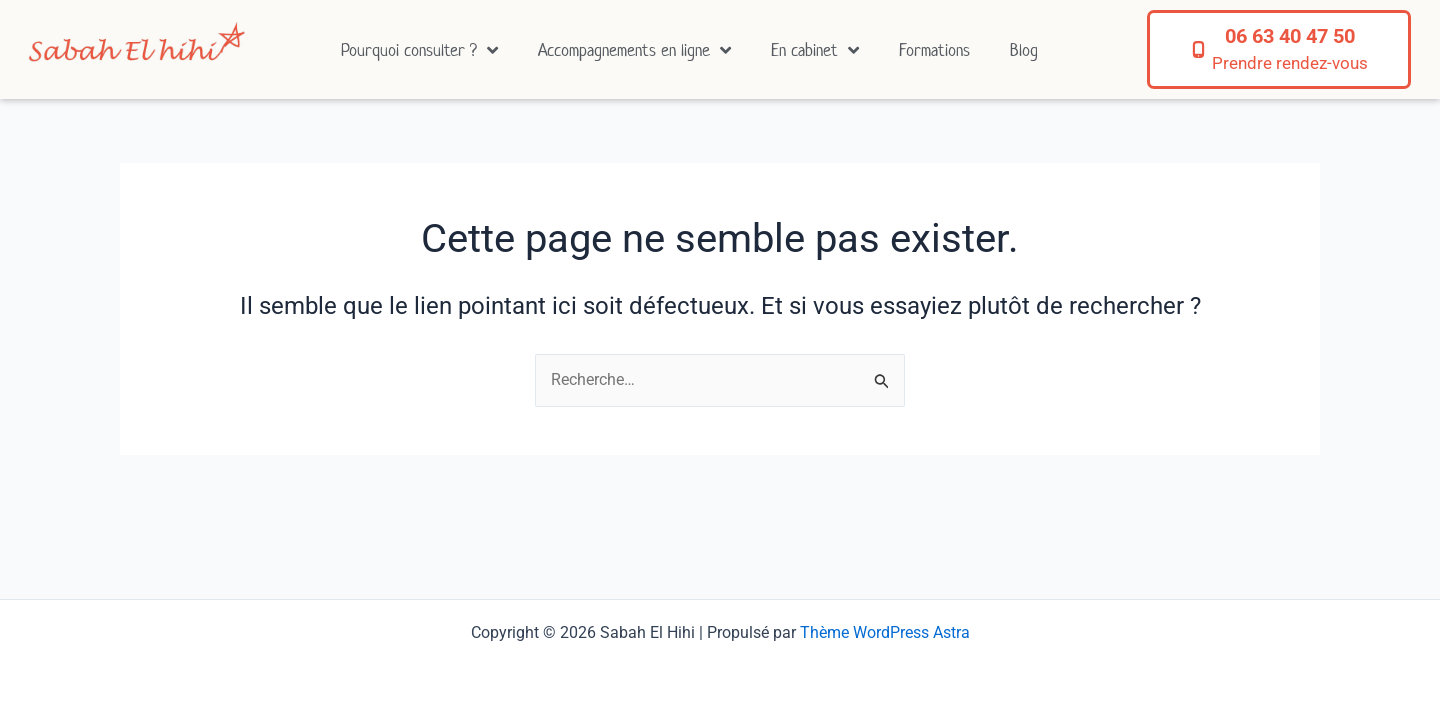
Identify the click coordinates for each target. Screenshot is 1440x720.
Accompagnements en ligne (634, 50)
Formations (934, 50)
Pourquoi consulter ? (419, 50)
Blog (1024, 50)
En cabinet (815, 50)
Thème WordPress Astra (885, 632)
